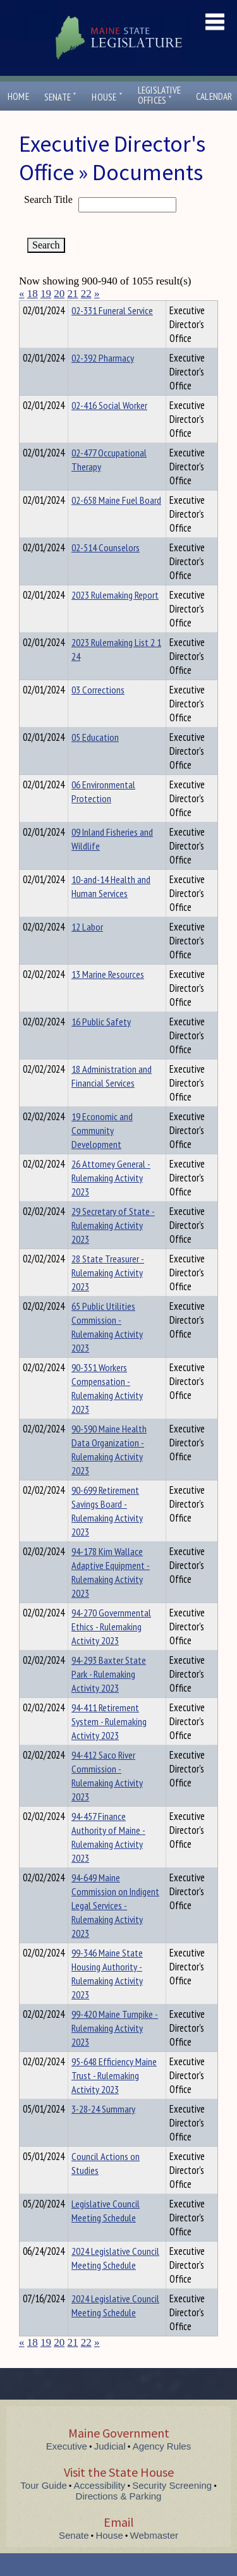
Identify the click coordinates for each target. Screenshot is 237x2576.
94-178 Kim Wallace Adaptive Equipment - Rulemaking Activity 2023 (110, 1595)
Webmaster (154, 2558)
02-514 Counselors (105, 570)
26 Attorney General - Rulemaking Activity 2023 (110, 1200)
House (107, 97)
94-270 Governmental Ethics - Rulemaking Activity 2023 (111, 1649)
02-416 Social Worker (109, 428)
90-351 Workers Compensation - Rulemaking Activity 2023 (107, 1411)
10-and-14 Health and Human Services (110, 909)
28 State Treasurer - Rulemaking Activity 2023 (107, 1295)
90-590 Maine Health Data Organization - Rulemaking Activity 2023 (109, 1472)
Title (29, 308)
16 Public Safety (101, 1044)
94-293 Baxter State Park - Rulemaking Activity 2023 (108, 1697)
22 (86, 294)
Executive (66, 2468)
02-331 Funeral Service (112, 333)
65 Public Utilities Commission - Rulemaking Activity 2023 (107, 1349)
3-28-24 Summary (103, 2132)
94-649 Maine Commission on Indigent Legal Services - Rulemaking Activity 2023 (115, 1928)
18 (32, 294)
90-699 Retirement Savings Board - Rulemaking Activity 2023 (107, 1533)
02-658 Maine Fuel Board (116, 523)
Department (91, 308)
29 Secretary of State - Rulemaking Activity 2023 (113, 1248)
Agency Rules (162, 2468)
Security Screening (172, 2508)
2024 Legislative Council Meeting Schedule (115, 2281)
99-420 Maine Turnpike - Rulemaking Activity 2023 (114, 2051)
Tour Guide (43, 2508)
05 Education (95, 760)
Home (18, 96)
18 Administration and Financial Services (111, 1099)
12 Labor (87, 949)
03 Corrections (98, 712)
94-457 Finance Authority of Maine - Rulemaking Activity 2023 (108, 1860)
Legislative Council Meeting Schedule (105, 2233)
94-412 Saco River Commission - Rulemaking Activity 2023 (107, 1798)
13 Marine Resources (107, 997)
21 (73, 294)
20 (59, 294)
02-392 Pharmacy (102, 381)
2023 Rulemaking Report (115, 618)
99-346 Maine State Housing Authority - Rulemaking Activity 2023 (107, 1996)
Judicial (110, 2468)
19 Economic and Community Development (102, 1153)
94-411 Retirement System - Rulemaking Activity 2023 (109, 1744)
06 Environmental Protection (103, 814)
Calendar (214, 96)
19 (45, 294)
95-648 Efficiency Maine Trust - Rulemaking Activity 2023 (114, 2098)
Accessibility (100, 2508)
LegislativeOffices (159, 95)
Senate (60, 97)
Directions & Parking (119, 2518)
